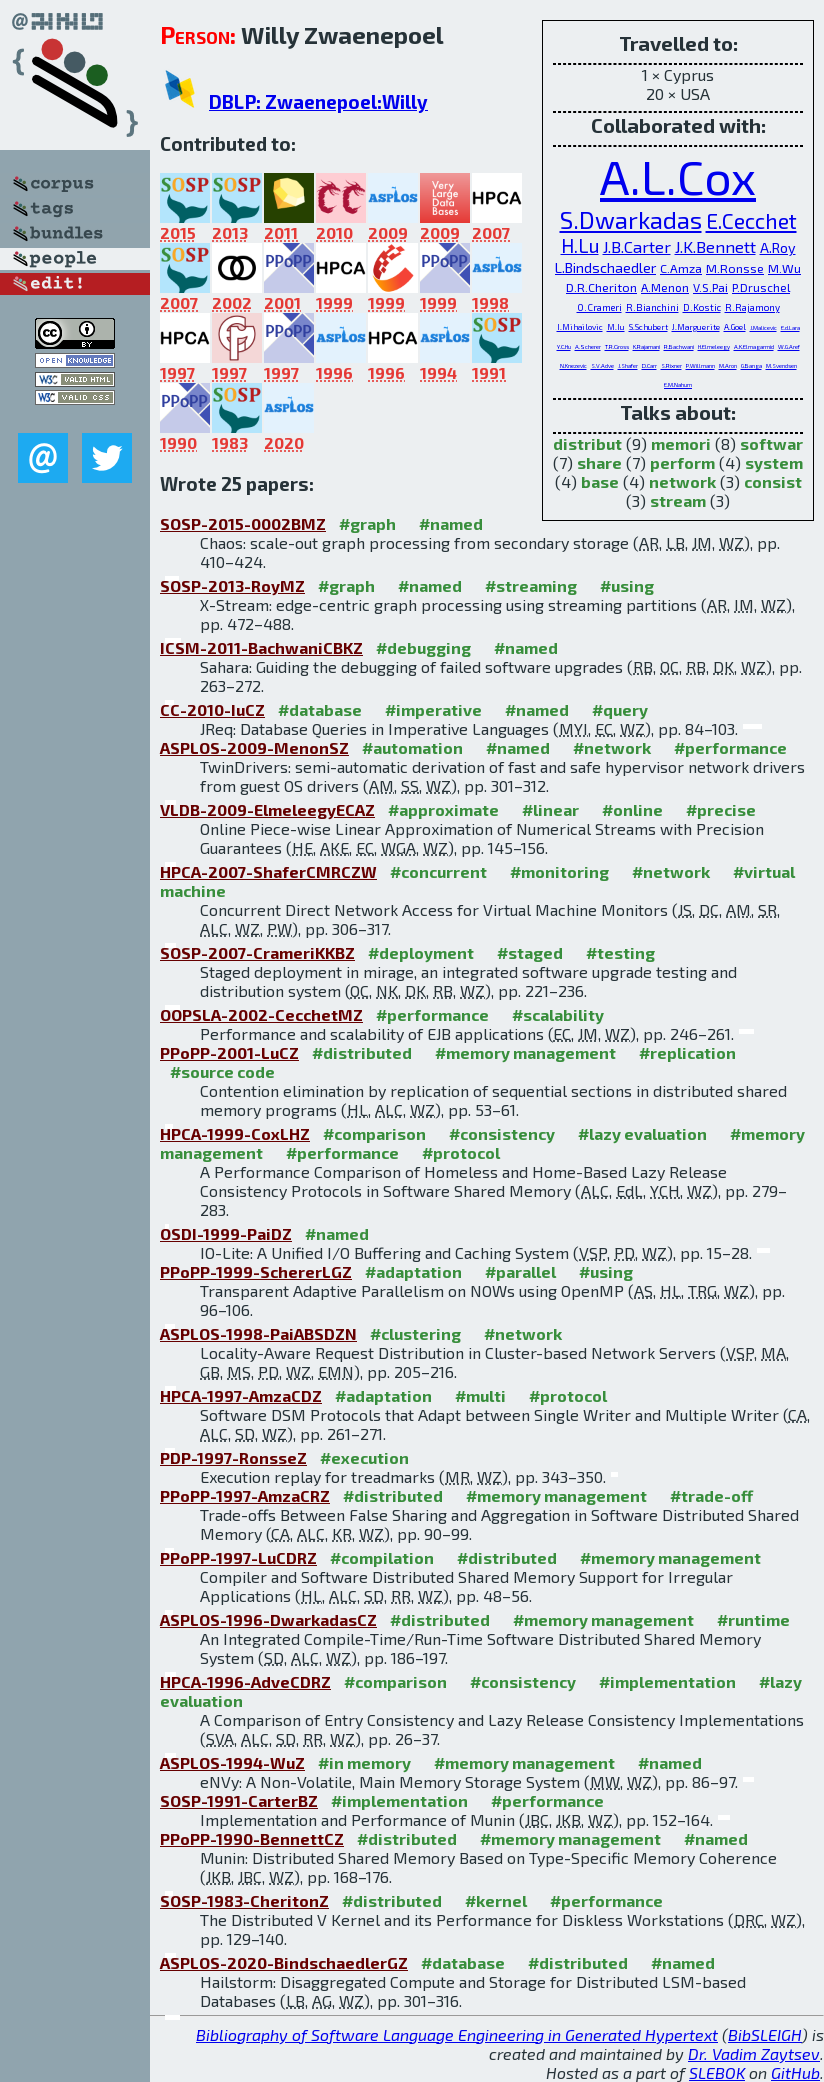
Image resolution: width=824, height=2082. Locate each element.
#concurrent (438, 871)
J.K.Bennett (715, 246)
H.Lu (580, 245)
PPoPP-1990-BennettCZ (252, 1838)
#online (632, 809)
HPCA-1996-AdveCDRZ (245, 1681)
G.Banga (751, 365)
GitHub (795, 2072)
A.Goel (735, 327)
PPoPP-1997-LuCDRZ (238, 1557)
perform (682, 462)
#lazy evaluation (642, 1133)
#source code (222, 1071)
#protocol (461, 1152)
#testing (620, 952)
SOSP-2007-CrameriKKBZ (257, 952)
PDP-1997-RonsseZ (233, 1457)
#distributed (362, 1052)
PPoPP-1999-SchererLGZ (256, 1271)
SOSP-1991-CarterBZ (239, 1800)
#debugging (423, 647)
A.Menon (665, 287)
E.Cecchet (751, 220)
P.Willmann (700, 365)
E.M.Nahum (678, 384)
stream (678, 500)
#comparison (374, 1133)
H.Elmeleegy (714, 346)
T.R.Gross (617, 346)
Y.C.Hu (564, 346)
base (600, 481)
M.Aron (728, 365)
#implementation (667, 1681)
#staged (530, 952)
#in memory (364, 1762)
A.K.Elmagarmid (754, 346)
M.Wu (784, 268)
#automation (412, 747)
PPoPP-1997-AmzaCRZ (245, 1495)
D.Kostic (702, 307)
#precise (721, 809)
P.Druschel (761, 287)
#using (627, 585)
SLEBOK (717, 2072)
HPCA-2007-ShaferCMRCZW (268, 871)
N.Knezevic (573, 365)
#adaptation (413, 1271)
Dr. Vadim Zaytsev (754, 2053)
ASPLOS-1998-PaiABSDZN (258, 1333)
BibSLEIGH (765, 2034)
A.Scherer (588, 346)
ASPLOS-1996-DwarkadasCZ (268, 1619)
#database (320, 709)
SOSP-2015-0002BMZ (243, 523)
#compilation (382, 1557)
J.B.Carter (637, 246)
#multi (480, 1395)
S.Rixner (671, 365)
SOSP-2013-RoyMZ (232, 585)
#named (451, 523)
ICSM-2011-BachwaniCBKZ (261, 647)
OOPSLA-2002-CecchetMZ (261, 1014)
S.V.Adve (602, 365)
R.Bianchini (652, 307)
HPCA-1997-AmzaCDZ (241, 1395)
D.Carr (649, 365)
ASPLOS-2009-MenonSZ (254, 747)
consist (773, 481)
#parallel (520, 1271)
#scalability (558, 1014)
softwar (771, 443)
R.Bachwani (679, 346)
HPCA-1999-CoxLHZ (235, 1133)
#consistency (502, 1133)
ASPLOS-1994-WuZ (232, 1762)
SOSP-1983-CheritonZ (244, 1900)
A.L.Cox (678, 176)
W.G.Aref (789, 346)
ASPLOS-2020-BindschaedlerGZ (284, 1962)
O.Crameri (599, 307)
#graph (367, 523)
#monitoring (559, 871)
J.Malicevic (763, 327)
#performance (730, 747)
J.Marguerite (696, 327)
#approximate (443, 809)
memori (681, 443)
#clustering (415, 1333)
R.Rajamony (752, 307)
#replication (687, 1052)
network (682, 481)
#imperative (433, 709)
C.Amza (681, 268)
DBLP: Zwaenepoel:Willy (318, 101)
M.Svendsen (781, 365)
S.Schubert (648, 327)
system (774, 462)
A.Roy (778, 247)
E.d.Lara (790, 327)
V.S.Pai (710, 287)
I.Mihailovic (580, 327)
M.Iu (616, 327)
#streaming (531, 585)
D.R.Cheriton (601, 287)
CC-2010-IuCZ (212, 709)
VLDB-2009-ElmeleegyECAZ (267, 809)
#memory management (525, 1052)
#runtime (753, 1619)
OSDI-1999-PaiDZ (226, 1233)
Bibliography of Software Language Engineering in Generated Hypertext (457, 2034)
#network (612, 747)
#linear (550, 809)
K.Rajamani (646, 346)
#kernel (496, 1900)
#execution (364, 1457)
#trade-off (711, 1495)
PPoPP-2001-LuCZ (229, 1052)
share (599, 462)
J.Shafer (628, 365)
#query (620, 709)
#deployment (421, 952)
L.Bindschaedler (605, 267)
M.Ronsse (735, 268)
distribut (587, 443)
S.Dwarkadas (631, 219)
